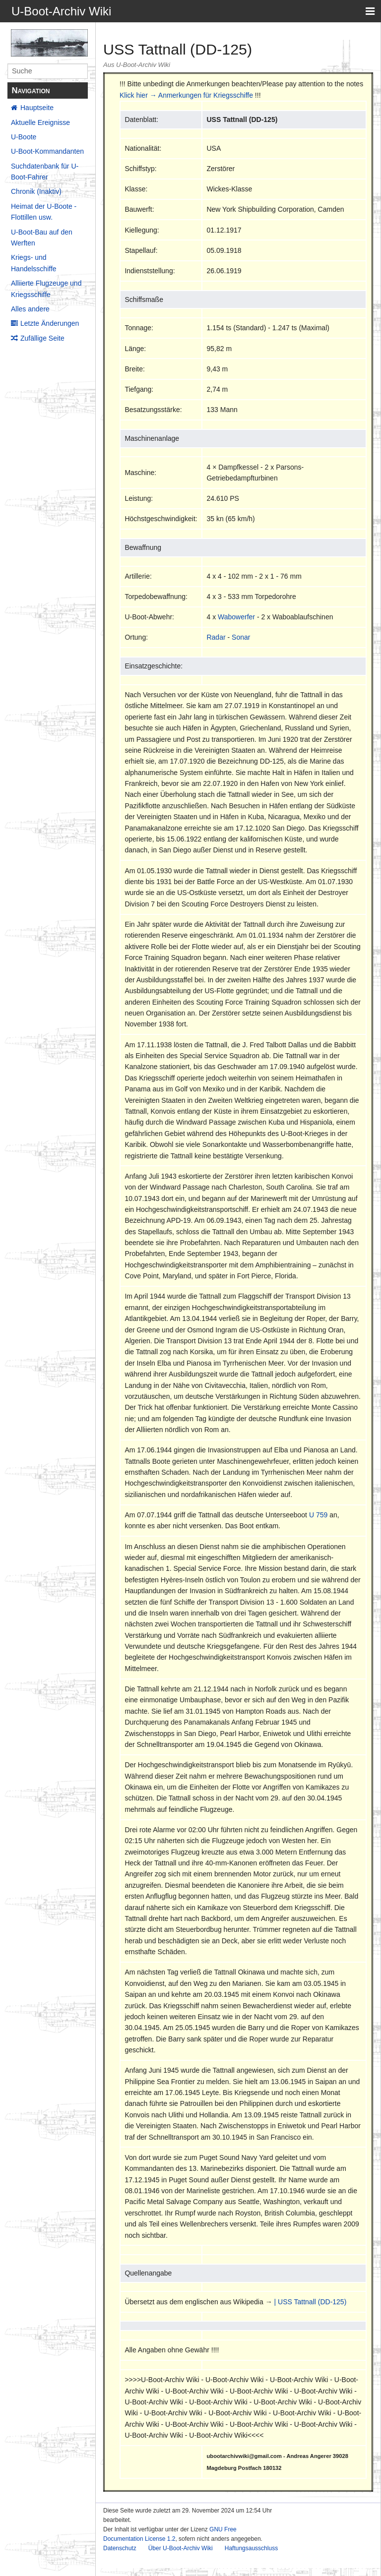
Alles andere (30, 309)
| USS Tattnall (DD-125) (310, 2302)
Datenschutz (119, 2548)
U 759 (318, 1515)
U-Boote (23, 137)
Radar (215, 637)
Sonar (241, 637)
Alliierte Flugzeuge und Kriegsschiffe (46, 288)
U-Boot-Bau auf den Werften (41, 237)
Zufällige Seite (42, 338)
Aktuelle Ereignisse (40, 122)
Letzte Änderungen (49, 323)
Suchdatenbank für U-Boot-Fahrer (44, 171)
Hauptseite (37, 108)
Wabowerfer (236, 617)
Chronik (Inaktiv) (36, 191)
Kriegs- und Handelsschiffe (34, 262)
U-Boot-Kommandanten (47, 151)
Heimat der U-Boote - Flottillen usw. (43, 211)
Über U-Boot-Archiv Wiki (180, 2548)
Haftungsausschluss (251, 2548)
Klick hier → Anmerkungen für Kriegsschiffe (186, 95)
